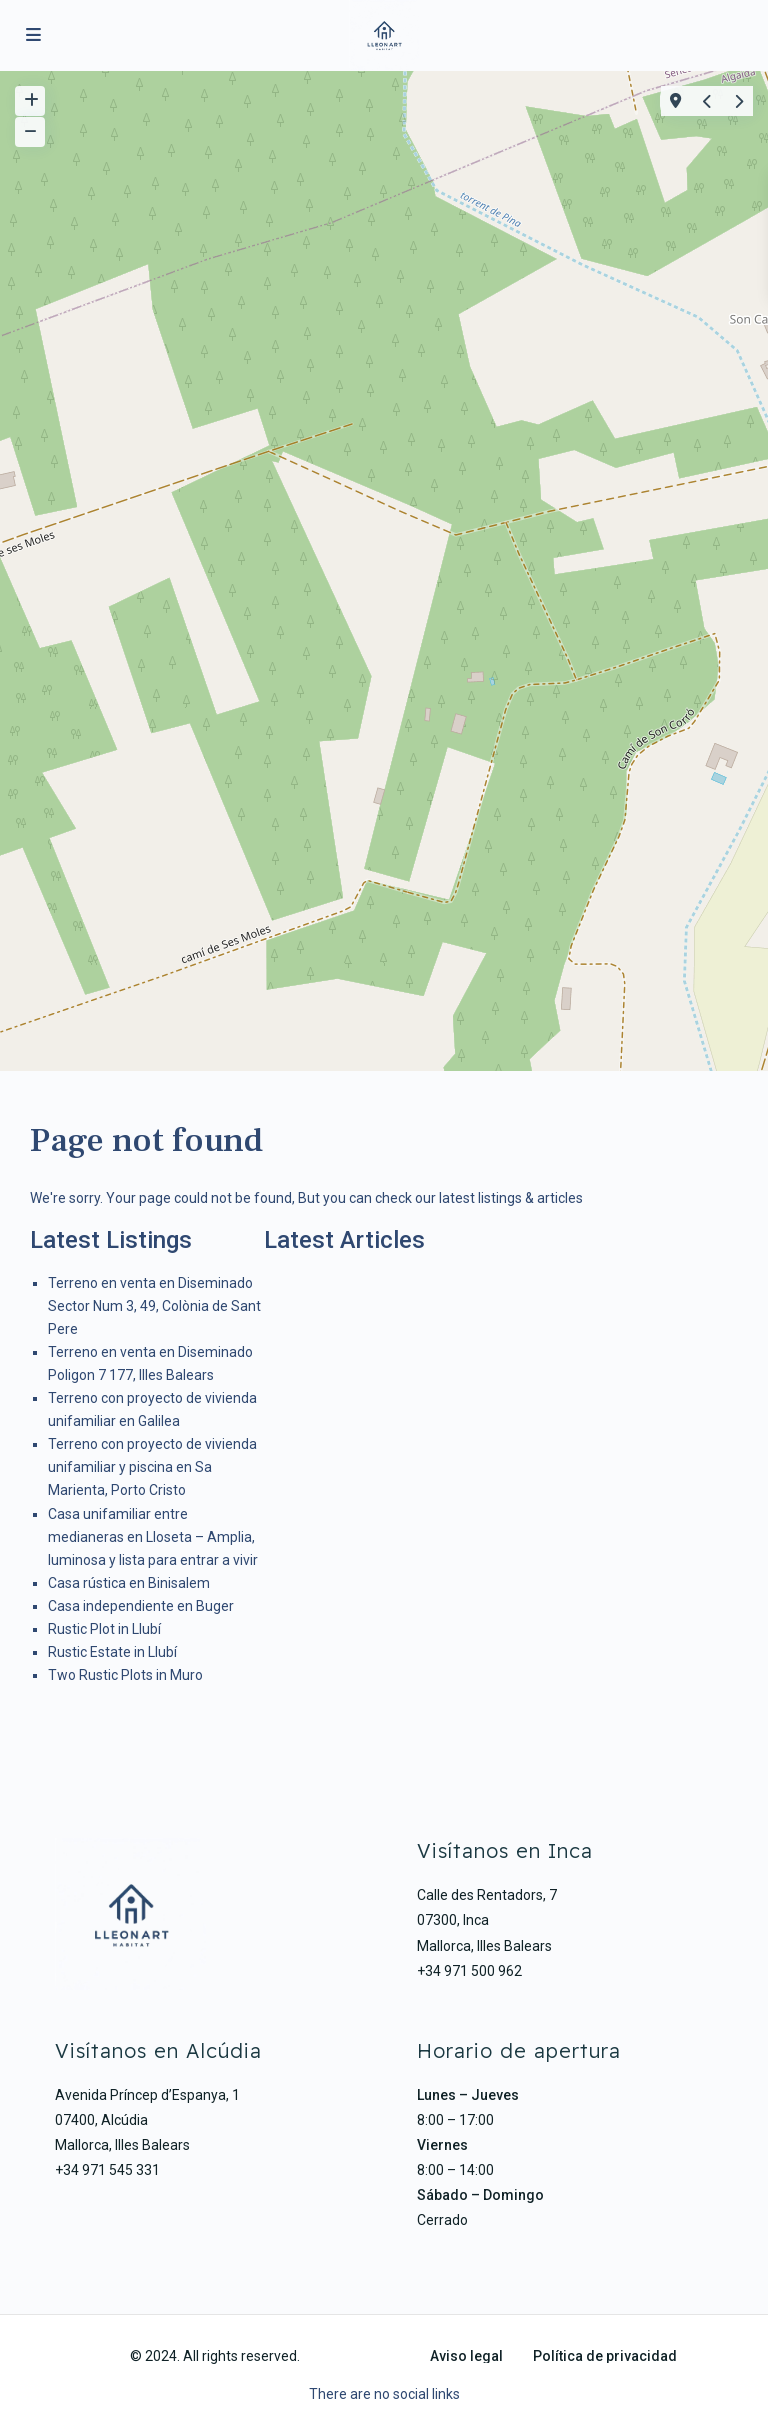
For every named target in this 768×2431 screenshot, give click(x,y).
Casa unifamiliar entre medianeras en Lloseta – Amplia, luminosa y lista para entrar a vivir (153, 1537)
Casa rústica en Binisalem (129, 1583)
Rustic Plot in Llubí (104, 1629)
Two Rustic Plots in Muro (125, 1675)
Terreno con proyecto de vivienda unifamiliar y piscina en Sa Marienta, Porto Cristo (152, 1467)
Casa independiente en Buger (141, 1606)
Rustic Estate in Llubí (112, 1652)
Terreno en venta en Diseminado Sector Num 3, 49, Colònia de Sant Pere (154, 1306)
